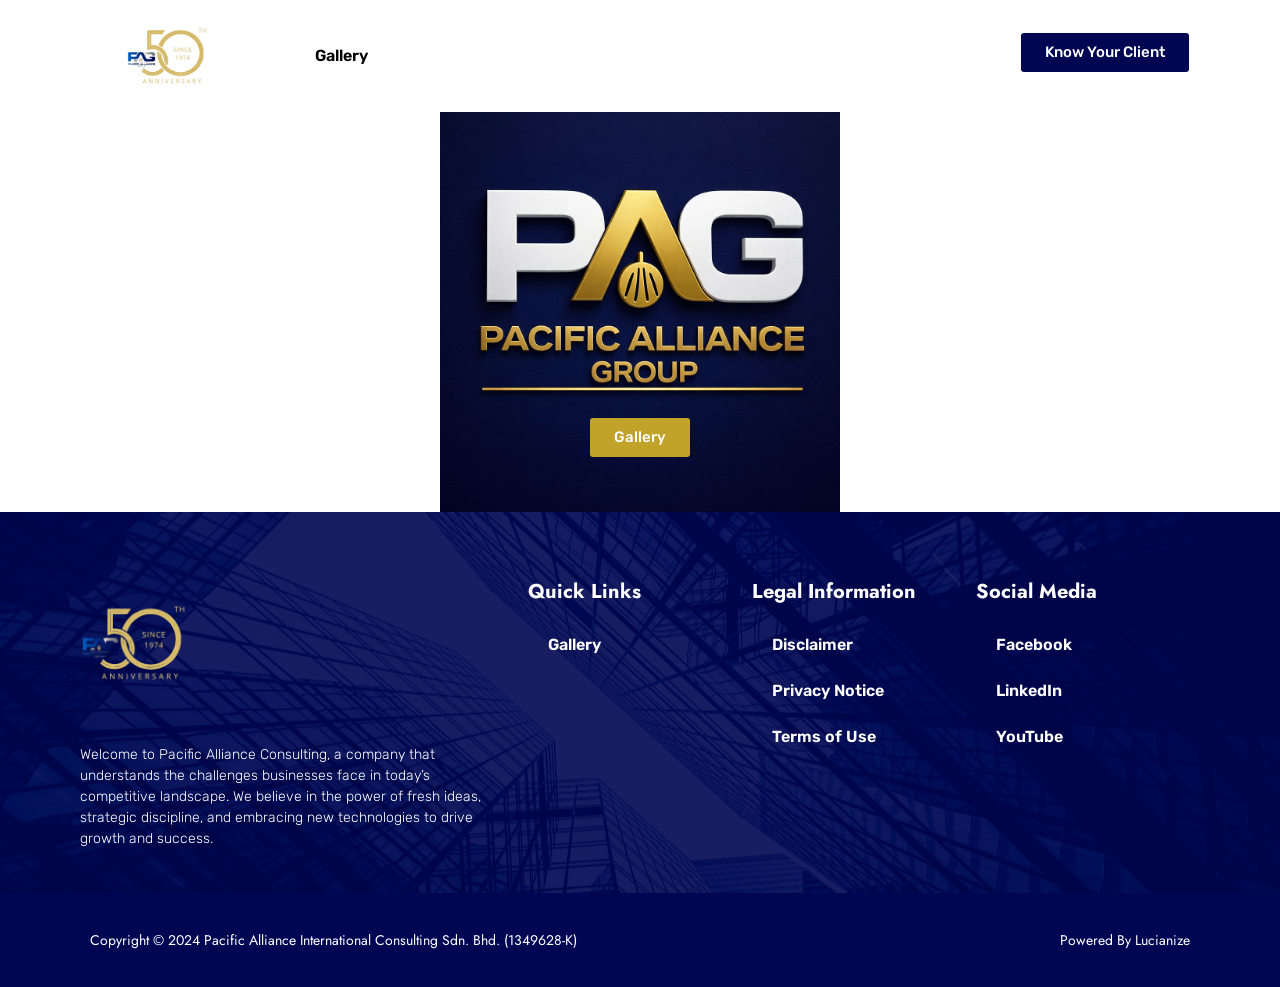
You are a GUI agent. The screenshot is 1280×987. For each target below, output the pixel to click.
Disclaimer (812, 644)
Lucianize (1162, 940)
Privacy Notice (828, 690)
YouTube (1029, 736)
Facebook (1034, 644)
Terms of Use (824, 736)
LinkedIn (1029, 690)
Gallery (341, 55)
